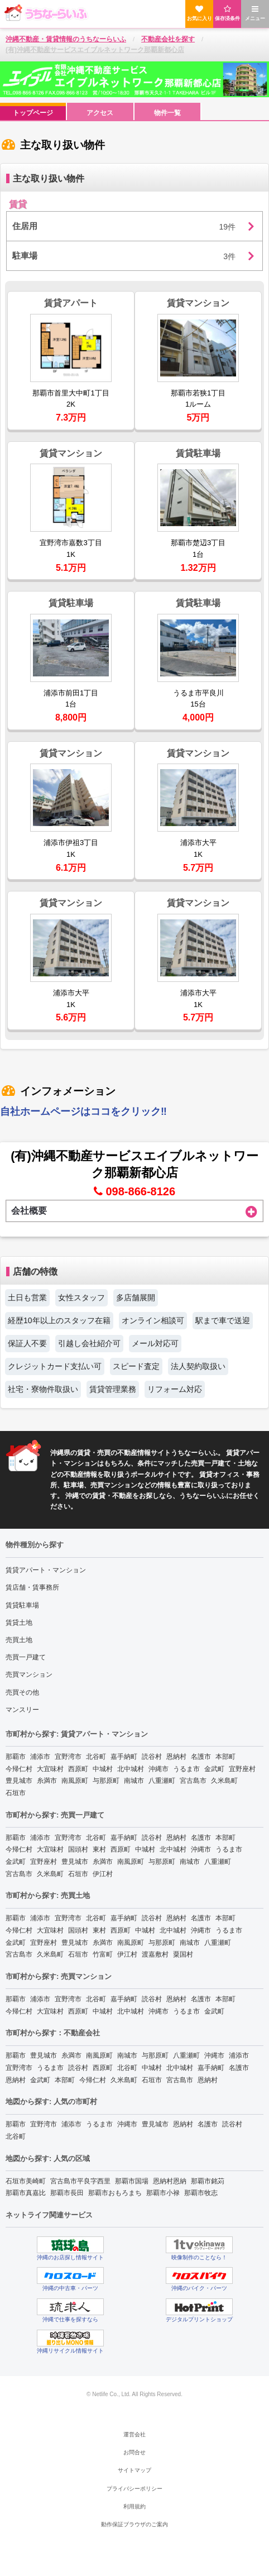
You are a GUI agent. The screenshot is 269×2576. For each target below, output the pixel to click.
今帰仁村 (19, 1769)
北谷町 (96, 1757)
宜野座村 (242, 1769)
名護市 (201, 1757)
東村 (99, 1849)
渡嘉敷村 (155, 1954)
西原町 (78, 1769)
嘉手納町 (124, 1757)
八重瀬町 (161, 1781)
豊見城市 (19, 1781)
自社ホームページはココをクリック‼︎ (83, 1111)
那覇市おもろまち (115, 2193)
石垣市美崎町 (26, 2181)
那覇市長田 (67, 2193)
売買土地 (19, 1640)
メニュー (255, 13)
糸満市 (47, 1781)
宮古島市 (193, 1781)
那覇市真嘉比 (26, 2193)
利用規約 (134, 2506)
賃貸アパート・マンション (46, 1570)
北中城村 (130, 1769)
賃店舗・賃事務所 (32, 1587)
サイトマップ (134, 2470)
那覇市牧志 (201, 2193)
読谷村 (152, 1757)
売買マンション (29, 1674)
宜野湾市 (68, 1757)
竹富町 (103, 1954)
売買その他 (22, 1692)
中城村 (103, 1769)
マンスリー (22, 1710)
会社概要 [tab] (134, 1211)
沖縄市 (158, 1769)
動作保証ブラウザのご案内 (134, 2524)
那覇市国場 (131, 2181)
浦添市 (40, 1757)
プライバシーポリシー (134, 2489)
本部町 (225, 1757)
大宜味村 (50, 1769)
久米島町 (224, 1781)
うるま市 (186, 1769)
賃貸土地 (19, 1622)
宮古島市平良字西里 (80, 2181)
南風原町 (74, 1781)
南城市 (134, 1781)
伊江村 (103, 1874)
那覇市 (16, 1757)
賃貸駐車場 (22, 1605)
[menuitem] (33, 112)
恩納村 (176, 1757)
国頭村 (78, 1849)
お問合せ (134, 2452)
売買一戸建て (26, 1657)
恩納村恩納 (169, 2181)
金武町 (214, 1769)
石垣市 (16, 1793)
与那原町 (106, 1781)
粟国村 (183, 1954)
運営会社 (134, 2434)
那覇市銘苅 (207, 2181)
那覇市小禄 (163, 2193)
